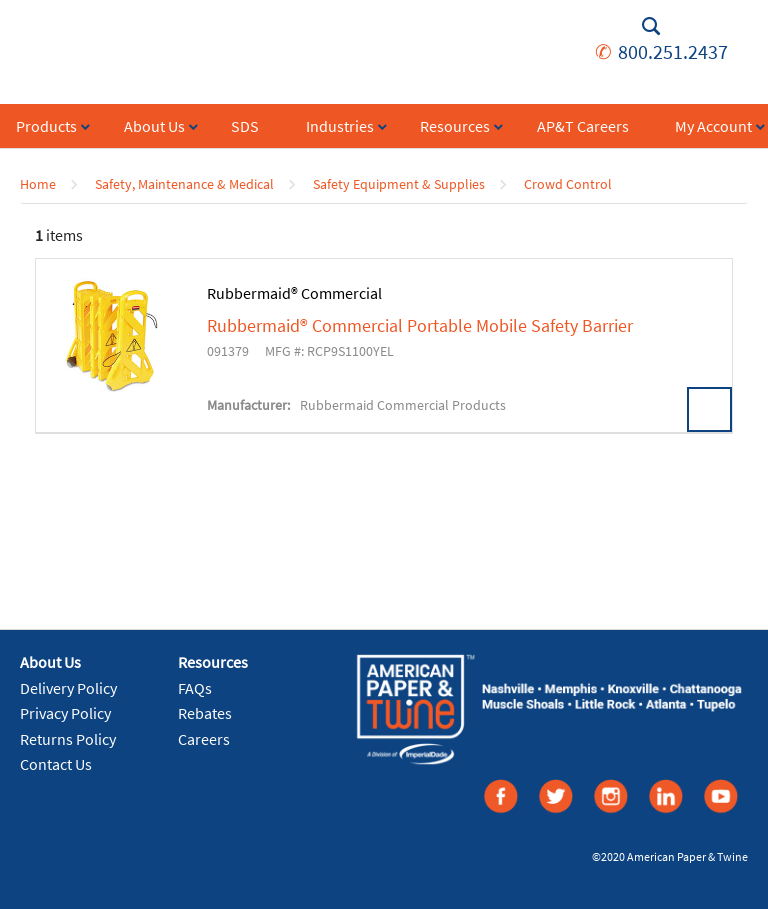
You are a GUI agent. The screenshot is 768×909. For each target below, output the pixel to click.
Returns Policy (68, 739)
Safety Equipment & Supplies (399, 184)
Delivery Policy (68, 688)
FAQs (195, 688)
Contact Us (56, 764)
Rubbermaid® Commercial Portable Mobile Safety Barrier (420, 326)
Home (38, 184)
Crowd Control (568, 184)
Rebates (205, 713)
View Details (709, 409)
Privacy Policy (65, 713)
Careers (204, 739)
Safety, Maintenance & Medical (184, 184)
